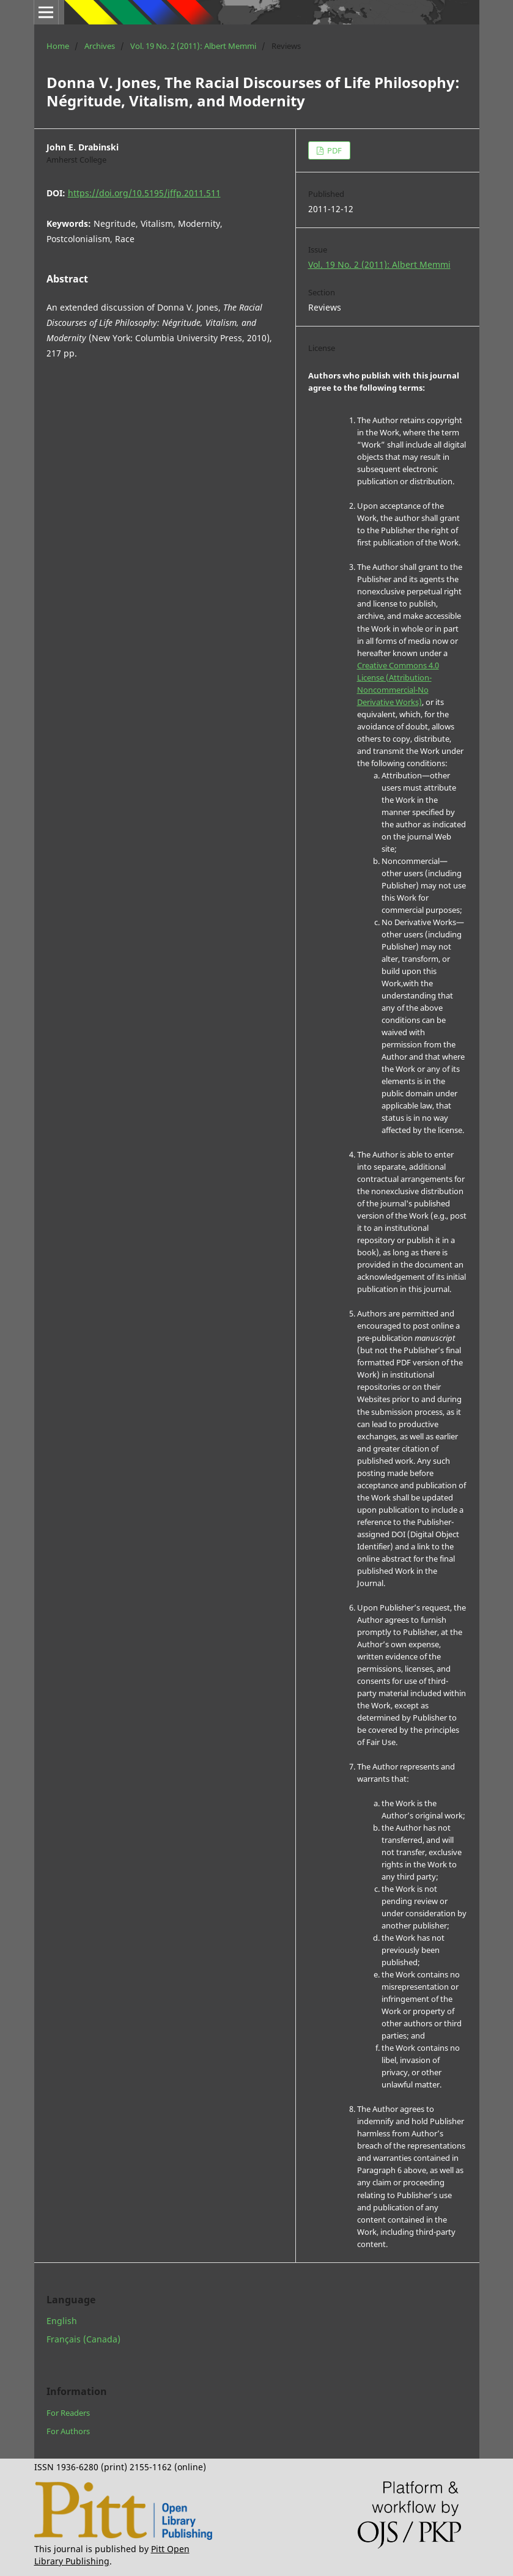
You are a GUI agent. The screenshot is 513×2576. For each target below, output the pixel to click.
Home (57, 45)
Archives (99, 45)
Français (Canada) (83, 2339)
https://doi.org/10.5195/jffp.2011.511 (144, 193)
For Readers (68, 2412)
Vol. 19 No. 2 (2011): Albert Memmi (193, 45)
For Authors (68, 2431)
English (61, 2321)
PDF (333, 150)
